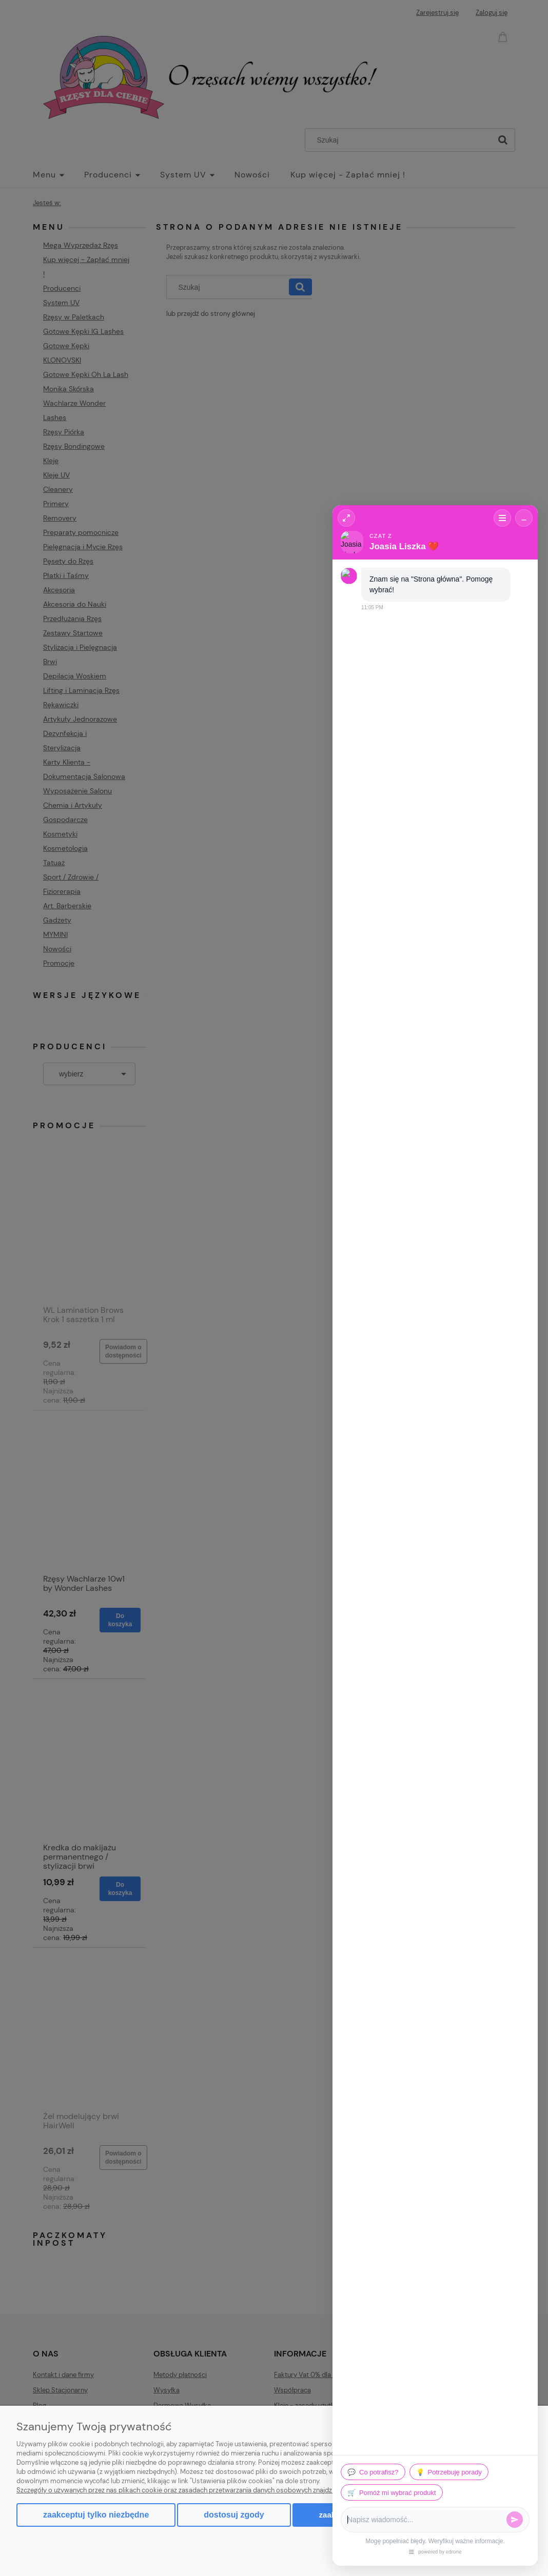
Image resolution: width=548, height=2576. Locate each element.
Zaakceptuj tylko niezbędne (96, 2514)
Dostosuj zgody (234, 2514)
